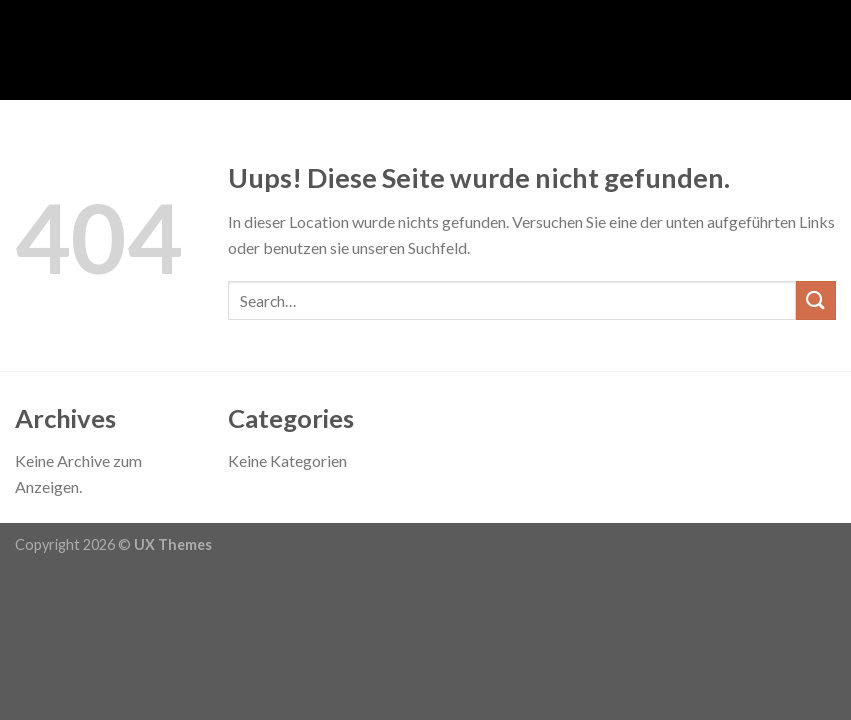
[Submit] (816, 300)
